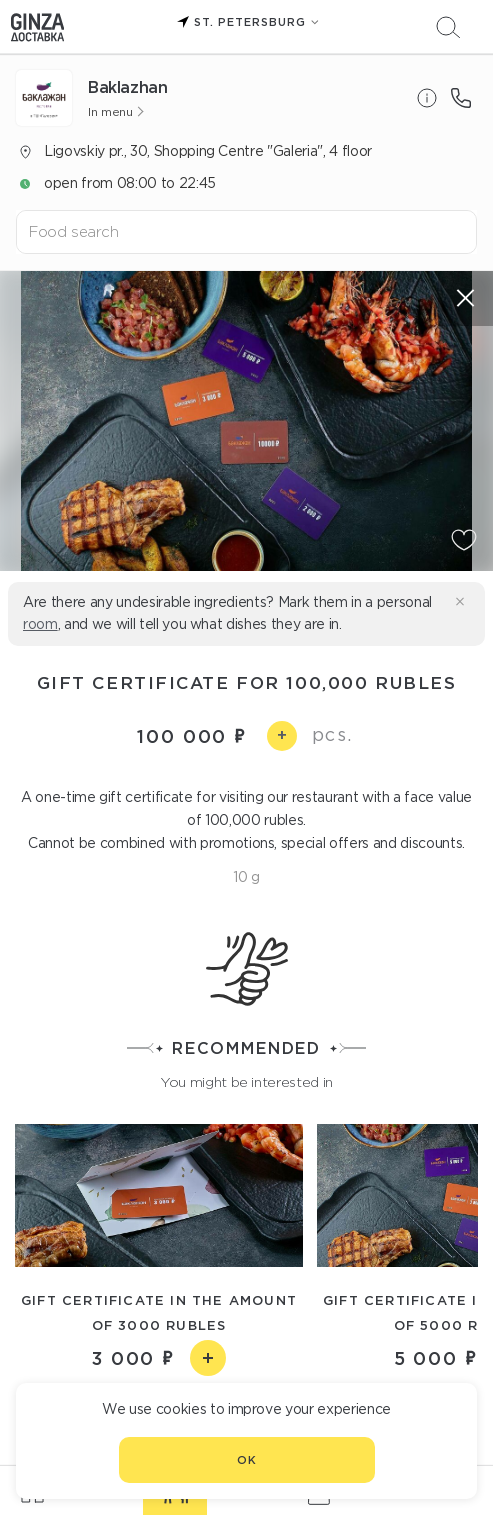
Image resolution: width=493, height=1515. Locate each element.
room (40, 624)
